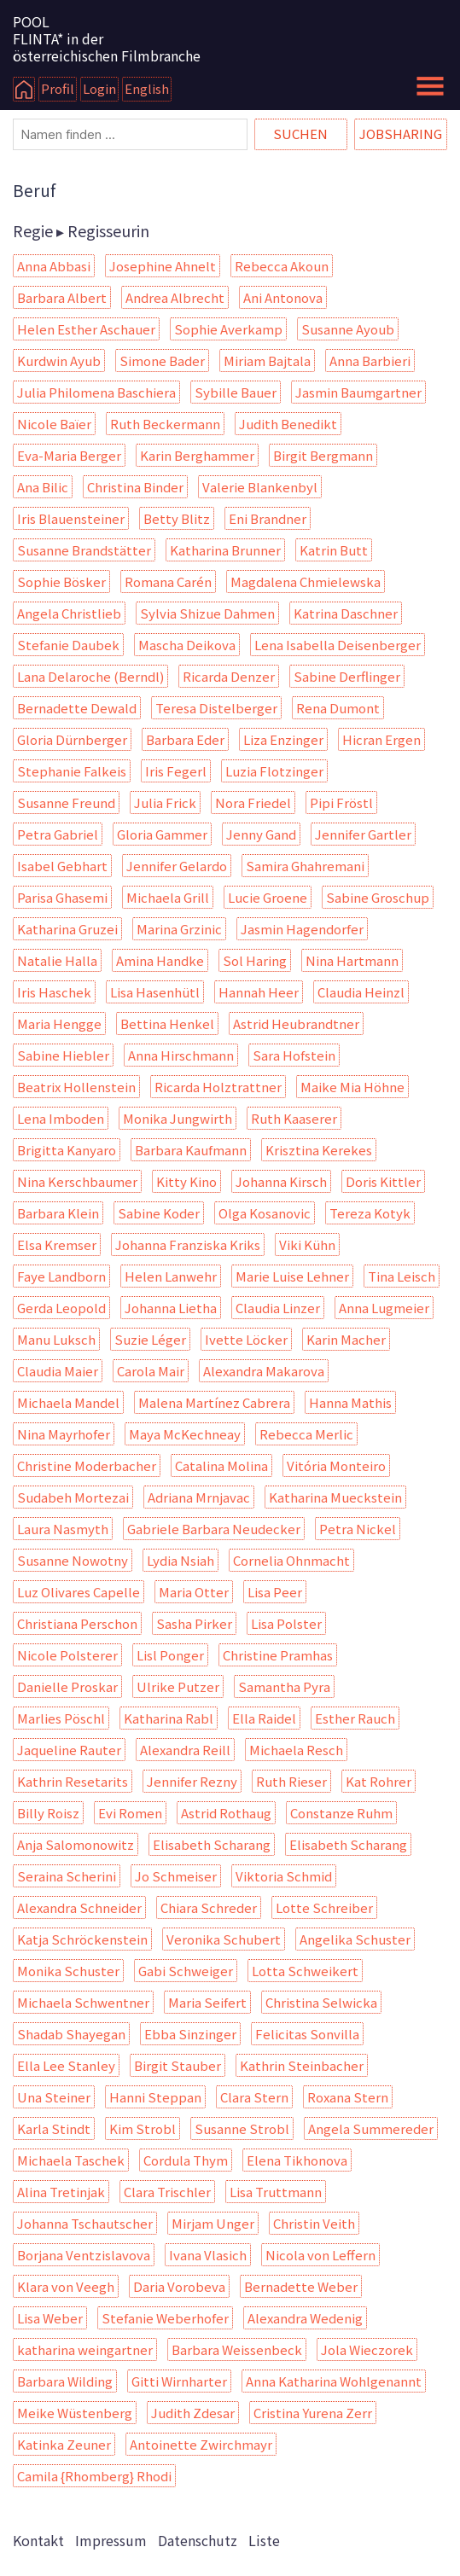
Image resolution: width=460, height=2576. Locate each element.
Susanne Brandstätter (84, 550)
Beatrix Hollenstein (76, 1087)
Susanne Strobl (242, 2128)
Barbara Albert (62, 297)
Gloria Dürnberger (72, 739)
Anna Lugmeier (384, 1308)
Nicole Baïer (54, 424)
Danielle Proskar (67, 1686)
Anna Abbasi (53, 266)
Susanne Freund (66, 802)
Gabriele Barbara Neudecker (213, 1529)
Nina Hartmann (352, 960)
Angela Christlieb (69, 613)
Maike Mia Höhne (352, 1087)
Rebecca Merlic (306, 1434)
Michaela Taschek (71, 2160)
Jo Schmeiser (176, 1876)
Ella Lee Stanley (66, 2065)
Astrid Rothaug (226, 1813)
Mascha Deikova (187, 645)
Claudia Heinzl (361, 992)
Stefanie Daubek (68, 645)
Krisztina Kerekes (318, 1150)
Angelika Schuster (355, 1939)
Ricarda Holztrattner (218, 1087)
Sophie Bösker (61, 581)
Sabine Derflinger (347, 676)
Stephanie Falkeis (71, 771)
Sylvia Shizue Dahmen (207, 613)
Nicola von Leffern (320, 2255)
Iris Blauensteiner (71, 518)
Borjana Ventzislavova (83, 2255)
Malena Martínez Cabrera (214, 1402)
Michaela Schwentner (83, 2002)
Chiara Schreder (208, 1907)
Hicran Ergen (381, 739)
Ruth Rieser (291, 1781)
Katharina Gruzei (67, 929)
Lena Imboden (60, 1118)
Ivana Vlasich (208, 2255)
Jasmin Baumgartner (358, 392)
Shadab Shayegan (71, 2034)
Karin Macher (346, 1339)
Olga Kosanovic (264, 1213)
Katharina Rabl (168, 1718)
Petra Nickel (357, 1529)
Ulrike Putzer (178, 1686)
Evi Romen (130, 1813)
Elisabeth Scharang (212, 1844)
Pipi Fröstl (341, 802)
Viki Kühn (307, 1244)
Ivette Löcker (246, 1339)
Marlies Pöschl (61, 1718)
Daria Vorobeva (179, 2286)
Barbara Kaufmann (191, 1150)
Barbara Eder (185, 739)
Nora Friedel (253, 802)
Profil (57, 88)
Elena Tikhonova (297, 2160)
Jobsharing (400, 133)
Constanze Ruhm (341, 1813)
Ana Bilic (42, 487)
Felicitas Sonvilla (307, 2034)
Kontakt (38, 2540)
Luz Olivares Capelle (78, 1592)
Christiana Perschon (77, 1623)
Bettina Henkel (167, 1023)
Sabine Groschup (377, 897)
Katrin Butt (334, 550)
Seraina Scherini (66, 1876)
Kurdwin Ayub (59, 360)
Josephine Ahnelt (162, 266)
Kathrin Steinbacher (302, 2065)
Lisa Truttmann (276, 2192)
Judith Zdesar (193, 2413)
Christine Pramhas (278, 1655)
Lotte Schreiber (324, 1907)
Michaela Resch (296, 1750)
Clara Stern (254, 2097)
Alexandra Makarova (263, 1371)
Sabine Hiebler (63, 1055)
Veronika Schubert (223, 1939)
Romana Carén (168, 581)
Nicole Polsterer (67, 1655)
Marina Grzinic (179, 929)
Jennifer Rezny (192, 1781)
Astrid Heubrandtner (296, 1023)
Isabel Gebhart (62, 866)
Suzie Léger (150, 1339)
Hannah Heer (258, 992)
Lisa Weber (50, 2318)
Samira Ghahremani (305, 866)
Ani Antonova (283, 297)
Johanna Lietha (171, 1308)
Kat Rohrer (378, 1781)
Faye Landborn (61, 1276)
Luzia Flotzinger (274, 771)
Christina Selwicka (321, 2002)
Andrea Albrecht (174, 297)
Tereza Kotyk (370, 1213)
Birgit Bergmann (323, 455)
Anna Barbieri (370, 360)
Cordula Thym (185, 2160)
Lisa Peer (274, 1592)
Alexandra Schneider (79, 1907)
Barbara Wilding (65, 2381)
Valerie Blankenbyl (259, 487)
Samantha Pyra (284, 1686)
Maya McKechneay (185, 1434)
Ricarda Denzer (229, 676)
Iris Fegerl (176, 771)
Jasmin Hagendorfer (302, 929)
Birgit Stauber (177, 2065)
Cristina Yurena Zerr (312, 2413)
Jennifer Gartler (363, 834)
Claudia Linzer (278, 1308)
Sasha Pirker (194, 1623)
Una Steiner (53, 2097)
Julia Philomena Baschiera (96, 392)
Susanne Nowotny (72, 1560)
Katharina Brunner (225, 550)
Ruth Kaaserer (294, 1118)
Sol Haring (255, 960)
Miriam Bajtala (267, 360)
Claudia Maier (57, 1371)
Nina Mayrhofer (63, 1434)
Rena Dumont (338, 708)
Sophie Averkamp (228, 329)
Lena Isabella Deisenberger (337, 645)
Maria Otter (194, 1592)
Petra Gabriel (57, 834)
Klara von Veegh (65, 2286)
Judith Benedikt (288, 424)
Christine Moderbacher (86, 1465)
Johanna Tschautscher (85, 2223)
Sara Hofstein (294, 1055)
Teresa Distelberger (216, 708)
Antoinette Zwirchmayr (201, 2444)
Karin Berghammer (197, 455)
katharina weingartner (85, 2349)
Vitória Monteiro (336, 1465)
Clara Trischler (167, 2192)
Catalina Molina (221, 1465)
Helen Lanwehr (171, 1276)
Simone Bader (162, 360)
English (147, 88)
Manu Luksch (56, 1339)
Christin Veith (314, 2223)
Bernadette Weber (301, 2286)
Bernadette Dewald (77, 708)
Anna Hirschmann (181, 1055)
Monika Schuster (68, 1971)
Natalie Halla (57, 960)
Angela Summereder (371, 2128)
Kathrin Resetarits (72, 1781)
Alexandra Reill (185, 1750)
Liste (264, 2540)
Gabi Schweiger (185, 1971)
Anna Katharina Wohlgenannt (334, 2381)
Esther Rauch (355, 1718)
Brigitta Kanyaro (66, 1150)
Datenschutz (197, 2540)
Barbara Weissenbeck (237, 2349)
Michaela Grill (167, 897)
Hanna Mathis (350, 1402)
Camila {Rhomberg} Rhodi (94, 2476)
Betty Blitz (176, 518)
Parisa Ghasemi (62, 897)
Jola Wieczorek (367, 2349)
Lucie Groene (267, 897)
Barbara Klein (58, 1213)
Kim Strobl (142, 2128)
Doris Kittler (383, 1181)
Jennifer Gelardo (176, 866)
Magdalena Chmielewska (305, 581)
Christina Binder (135, 487)
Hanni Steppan (155, 2097)
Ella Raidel (264, 1718)
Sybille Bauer (236, 392)
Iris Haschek (54, 992)
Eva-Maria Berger (69, 455)
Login (99, 88)
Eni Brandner (267, 518)
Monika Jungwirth (177, 1118)
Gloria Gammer (162, 834)
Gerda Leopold (61, 1308)
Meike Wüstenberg (74, 2413)
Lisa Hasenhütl (155, 992)
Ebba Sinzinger (190, 2034)
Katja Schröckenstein (82, 1939)
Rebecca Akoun (282, 266)
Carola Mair (150, 1371)
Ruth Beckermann (165, 424)
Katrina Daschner (346, 613)
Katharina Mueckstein (335, 1497)
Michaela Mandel (68, 1402)
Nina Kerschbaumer (77, 1181)
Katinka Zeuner (64, 2444)
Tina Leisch (401, 1276)
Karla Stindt (53, 2128)
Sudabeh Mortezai (73, 1497)
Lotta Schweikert (305, 1971)
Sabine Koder (159, 1213)
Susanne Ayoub (347, 329)
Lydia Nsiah (180, 1560)
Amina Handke (160, 960)
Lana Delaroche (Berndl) (90, 676)
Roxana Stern (347, 2097)
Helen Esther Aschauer (86, 329)
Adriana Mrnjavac (199, 1497)
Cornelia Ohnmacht (291, 1560)
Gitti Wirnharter (179, 2381)
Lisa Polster (286, 1623)
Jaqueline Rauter (69, 1750)
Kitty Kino (186, 1181)
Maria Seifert (207, 2002)
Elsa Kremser (56, 1244)
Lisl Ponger (170, 1655)
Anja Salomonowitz (75, 1844)
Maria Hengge (59, 1023)
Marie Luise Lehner (292, 1276)
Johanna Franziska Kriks (187, 1244)
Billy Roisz (48, 1813)
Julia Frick (165, 802)
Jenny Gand (261, 834)
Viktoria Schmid (284, 1876)
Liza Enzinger (283, 739)
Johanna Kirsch (281, 1181)
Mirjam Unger (213, 2223)
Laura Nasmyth (62, 1529)
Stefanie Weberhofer (165, 2318)
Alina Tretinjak (61, 2192)
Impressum (111, 2540)
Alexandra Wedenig (305, 2318)
